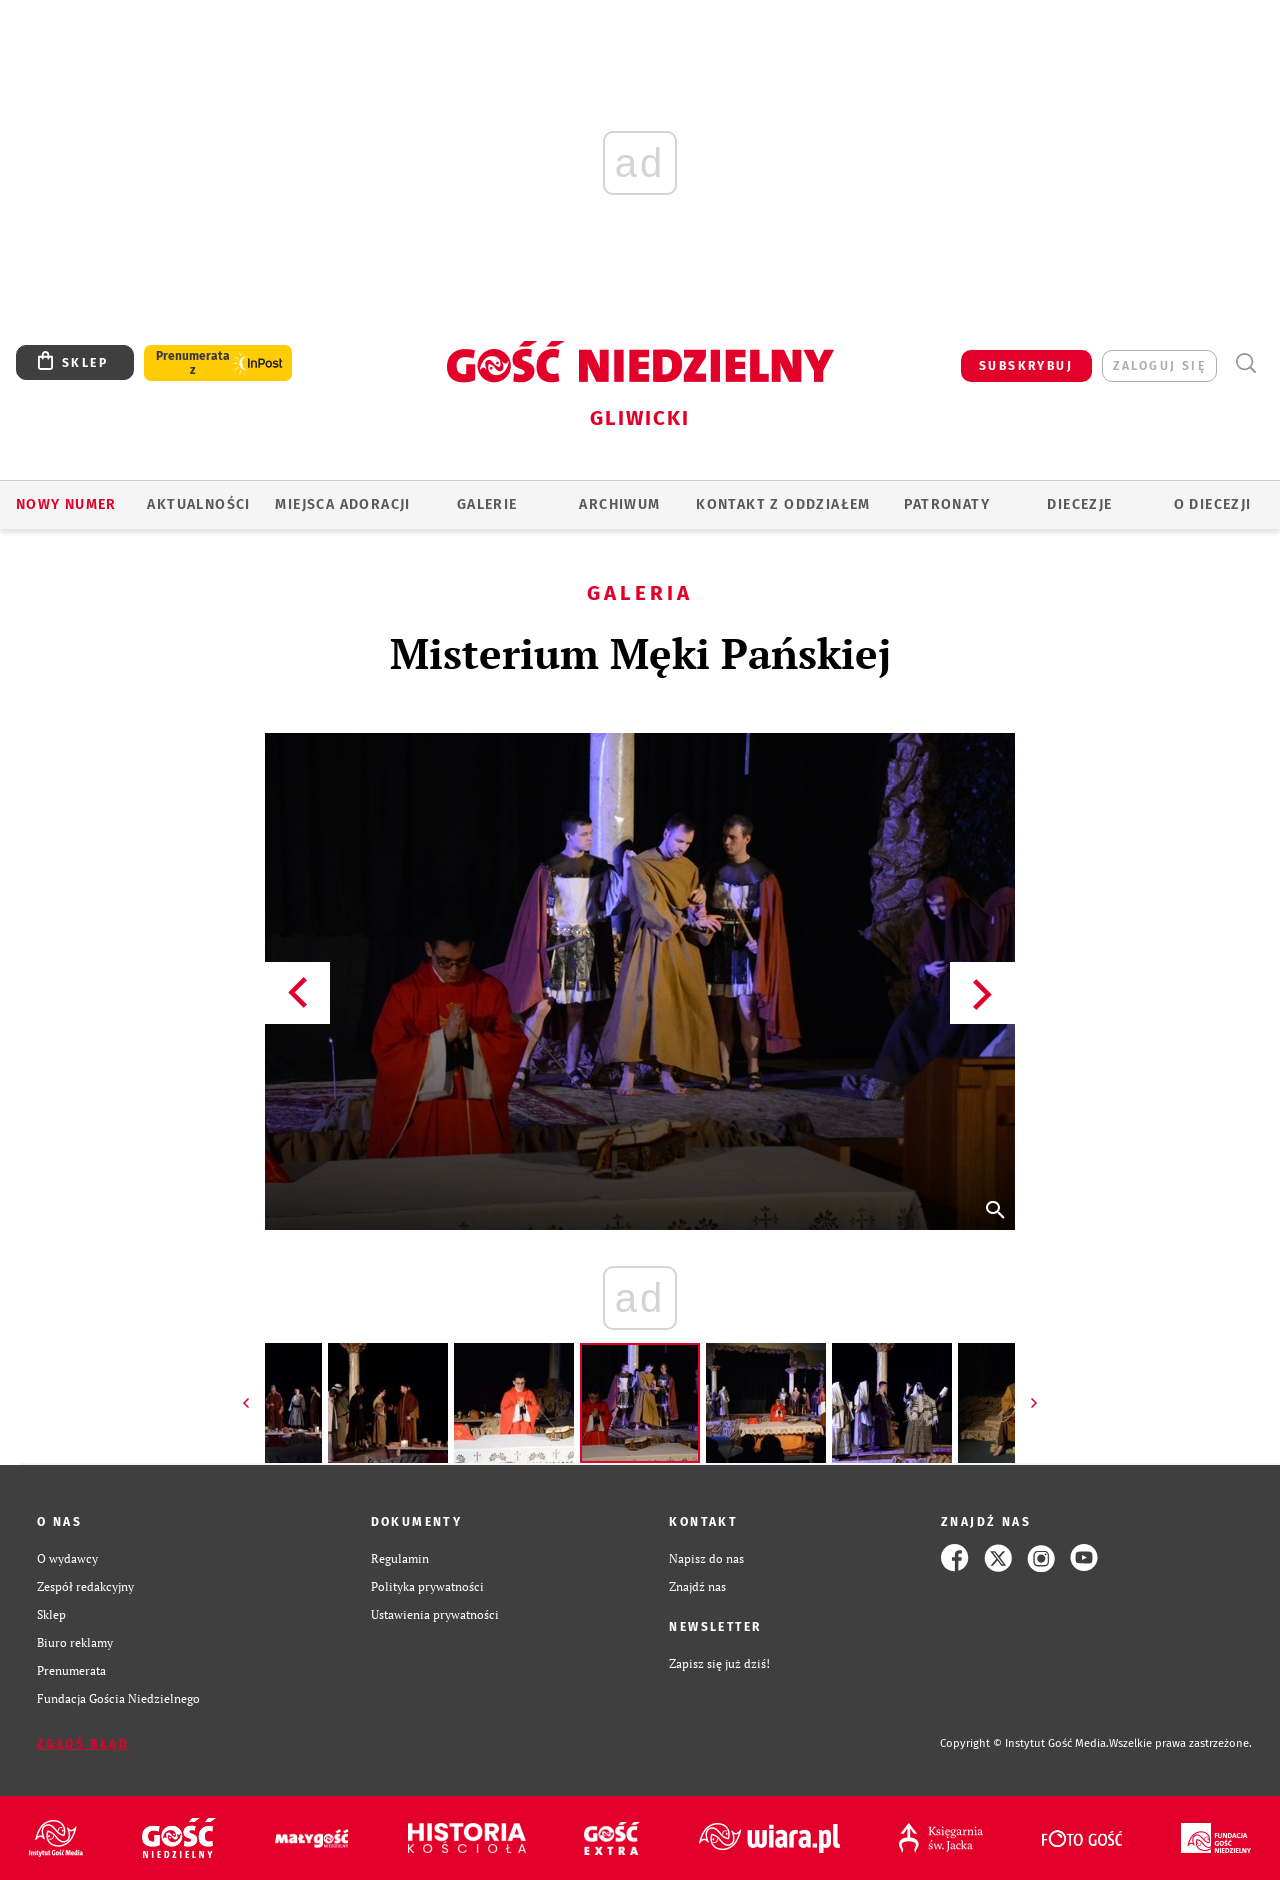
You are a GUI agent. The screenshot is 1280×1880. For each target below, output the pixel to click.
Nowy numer (66, 504)
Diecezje (1079, 504)
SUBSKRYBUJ (1026, 366)
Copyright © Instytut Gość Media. (1024, 1743)
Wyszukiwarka (1245, 363)
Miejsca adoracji (342, 504)
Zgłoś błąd (83, 1744)
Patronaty (947, 504)
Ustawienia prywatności (435, 1614)
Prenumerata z (193, 363)
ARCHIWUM (619, 504)
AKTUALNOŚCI (198, 504)
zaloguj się (1159, 366)
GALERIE (487, 504)
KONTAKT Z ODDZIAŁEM (783, 504)
